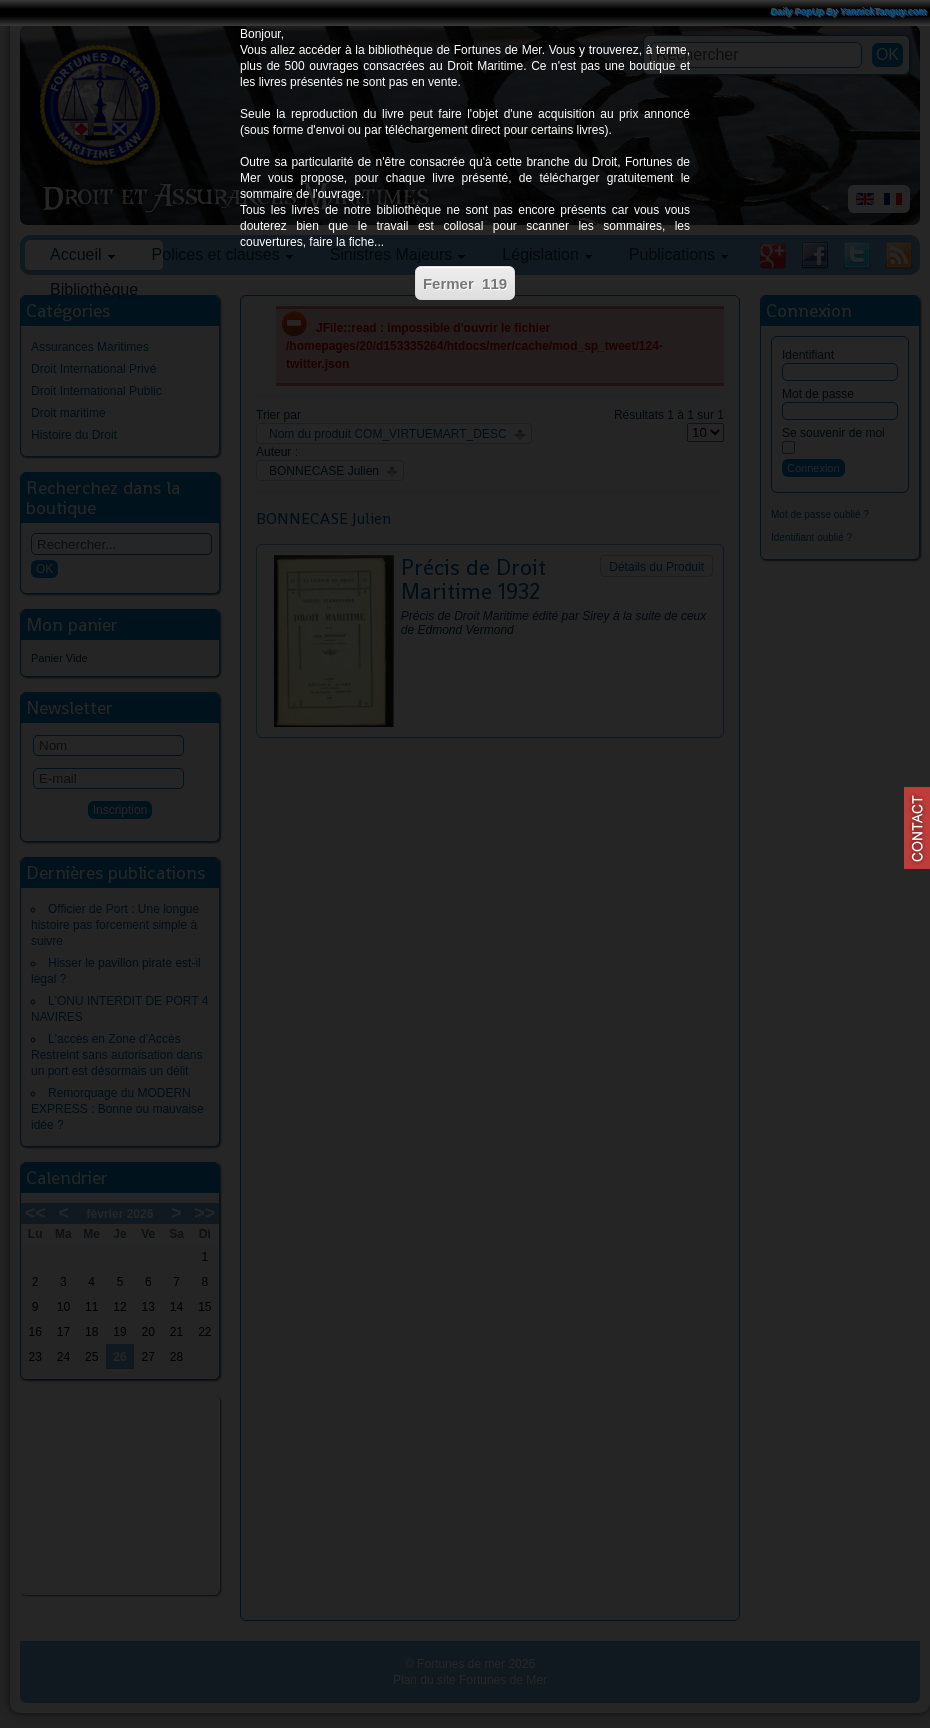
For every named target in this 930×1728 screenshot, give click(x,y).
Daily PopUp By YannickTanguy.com (849, 12)
